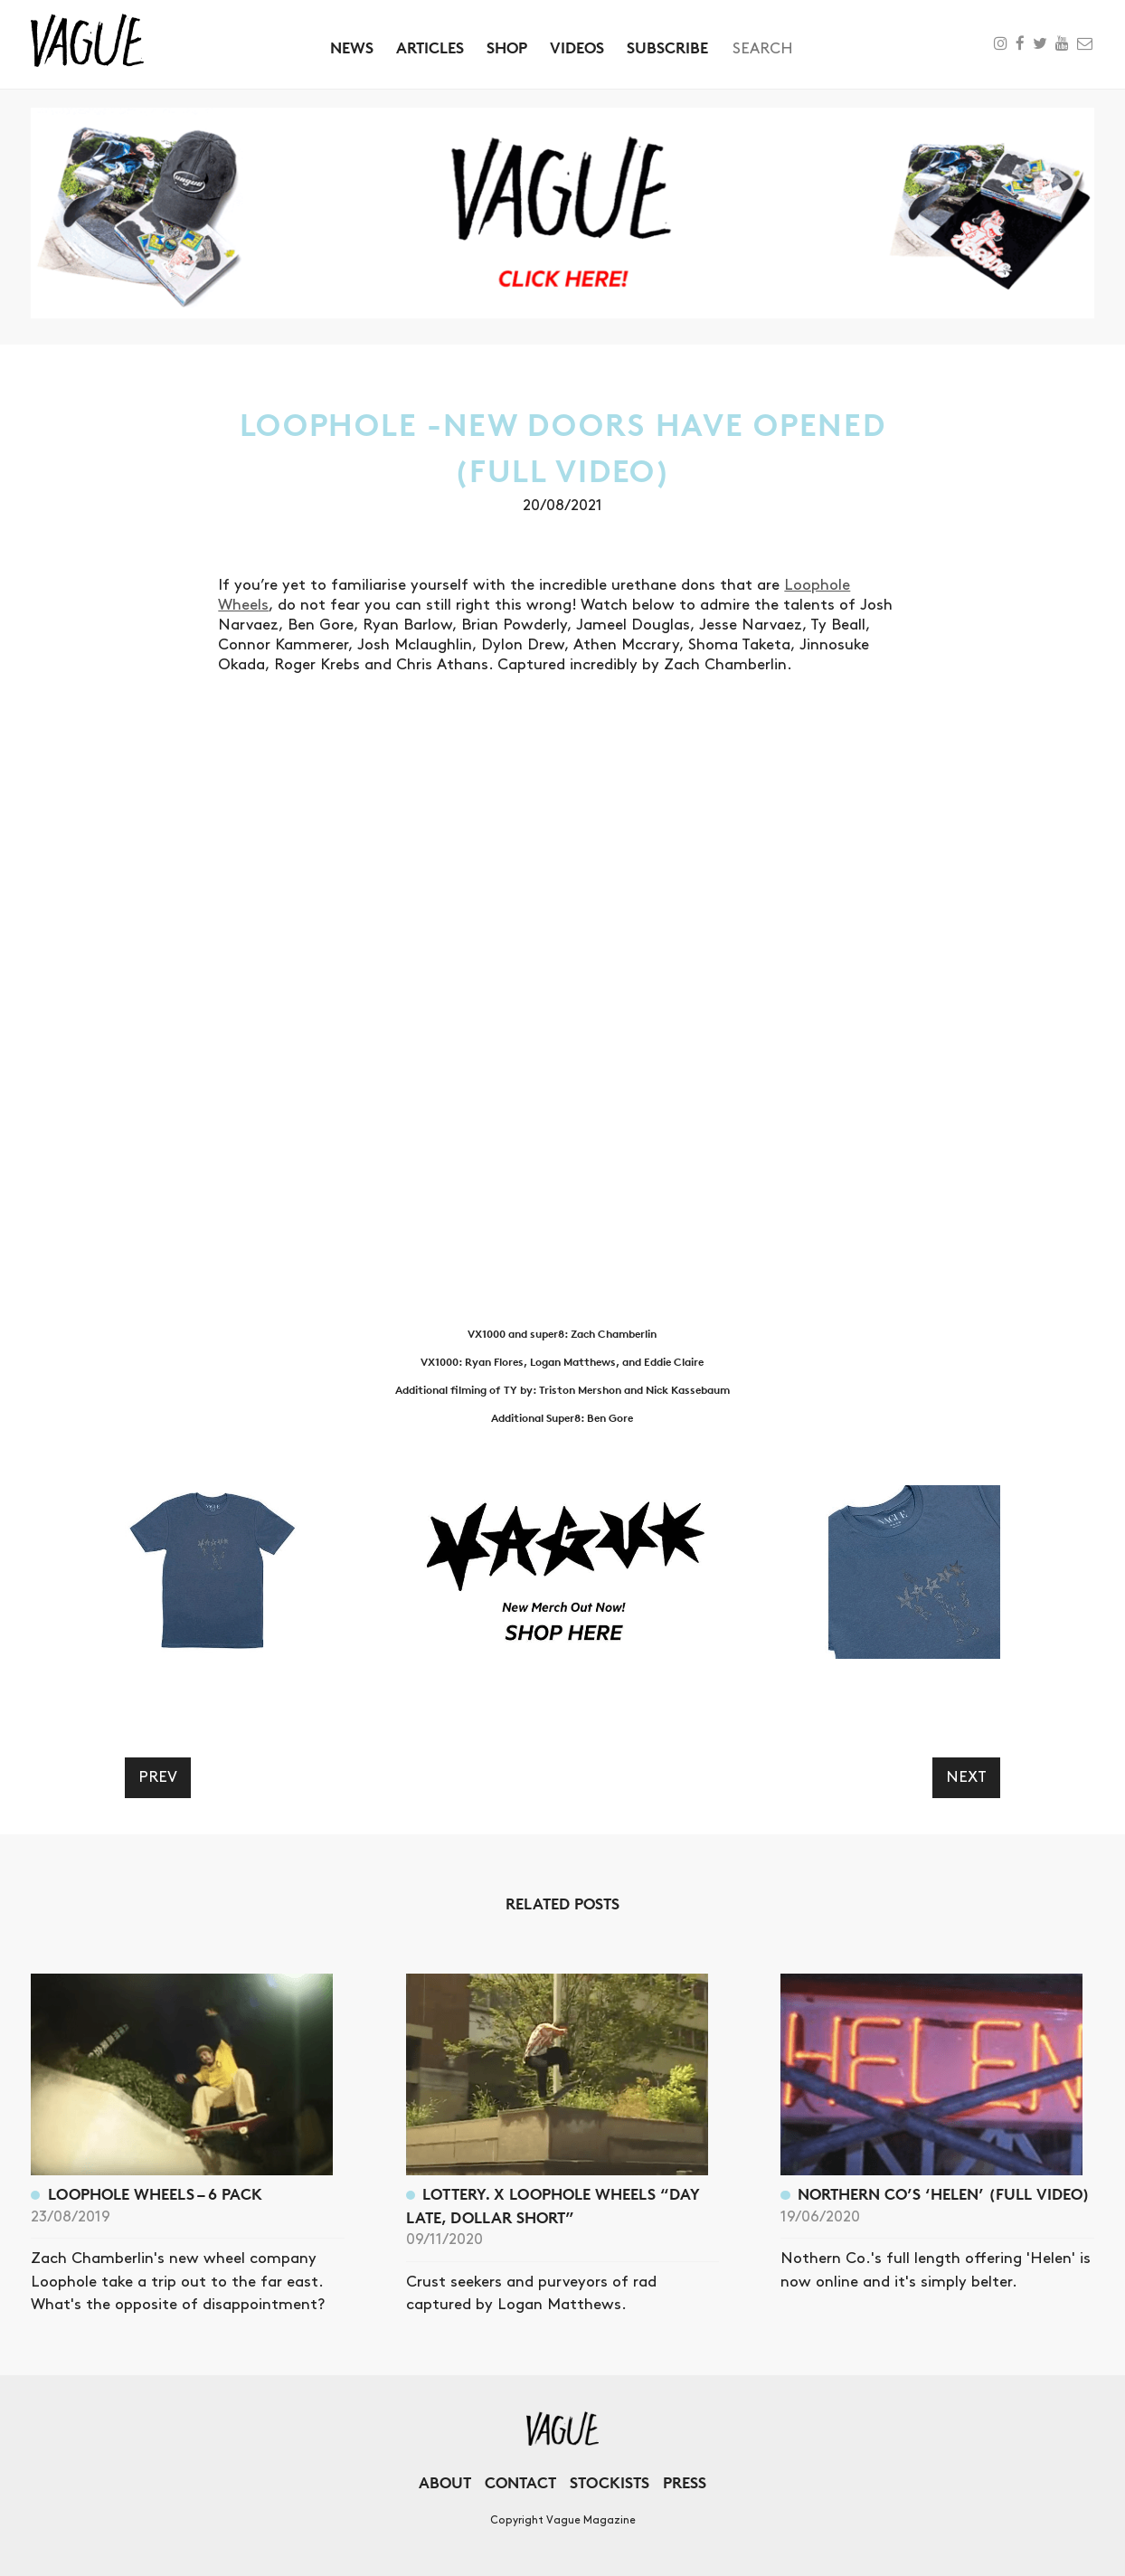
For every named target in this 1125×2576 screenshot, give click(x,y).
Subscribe (667, 47)
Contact (520, 2482)
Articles (430, 47)
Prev (157, 1777)
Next (966, 1777)
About (445, 2482)
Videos (577, 47)
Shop (507, 47)
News (351, 47)
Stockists (609, 2482)
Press (684, 2482)
